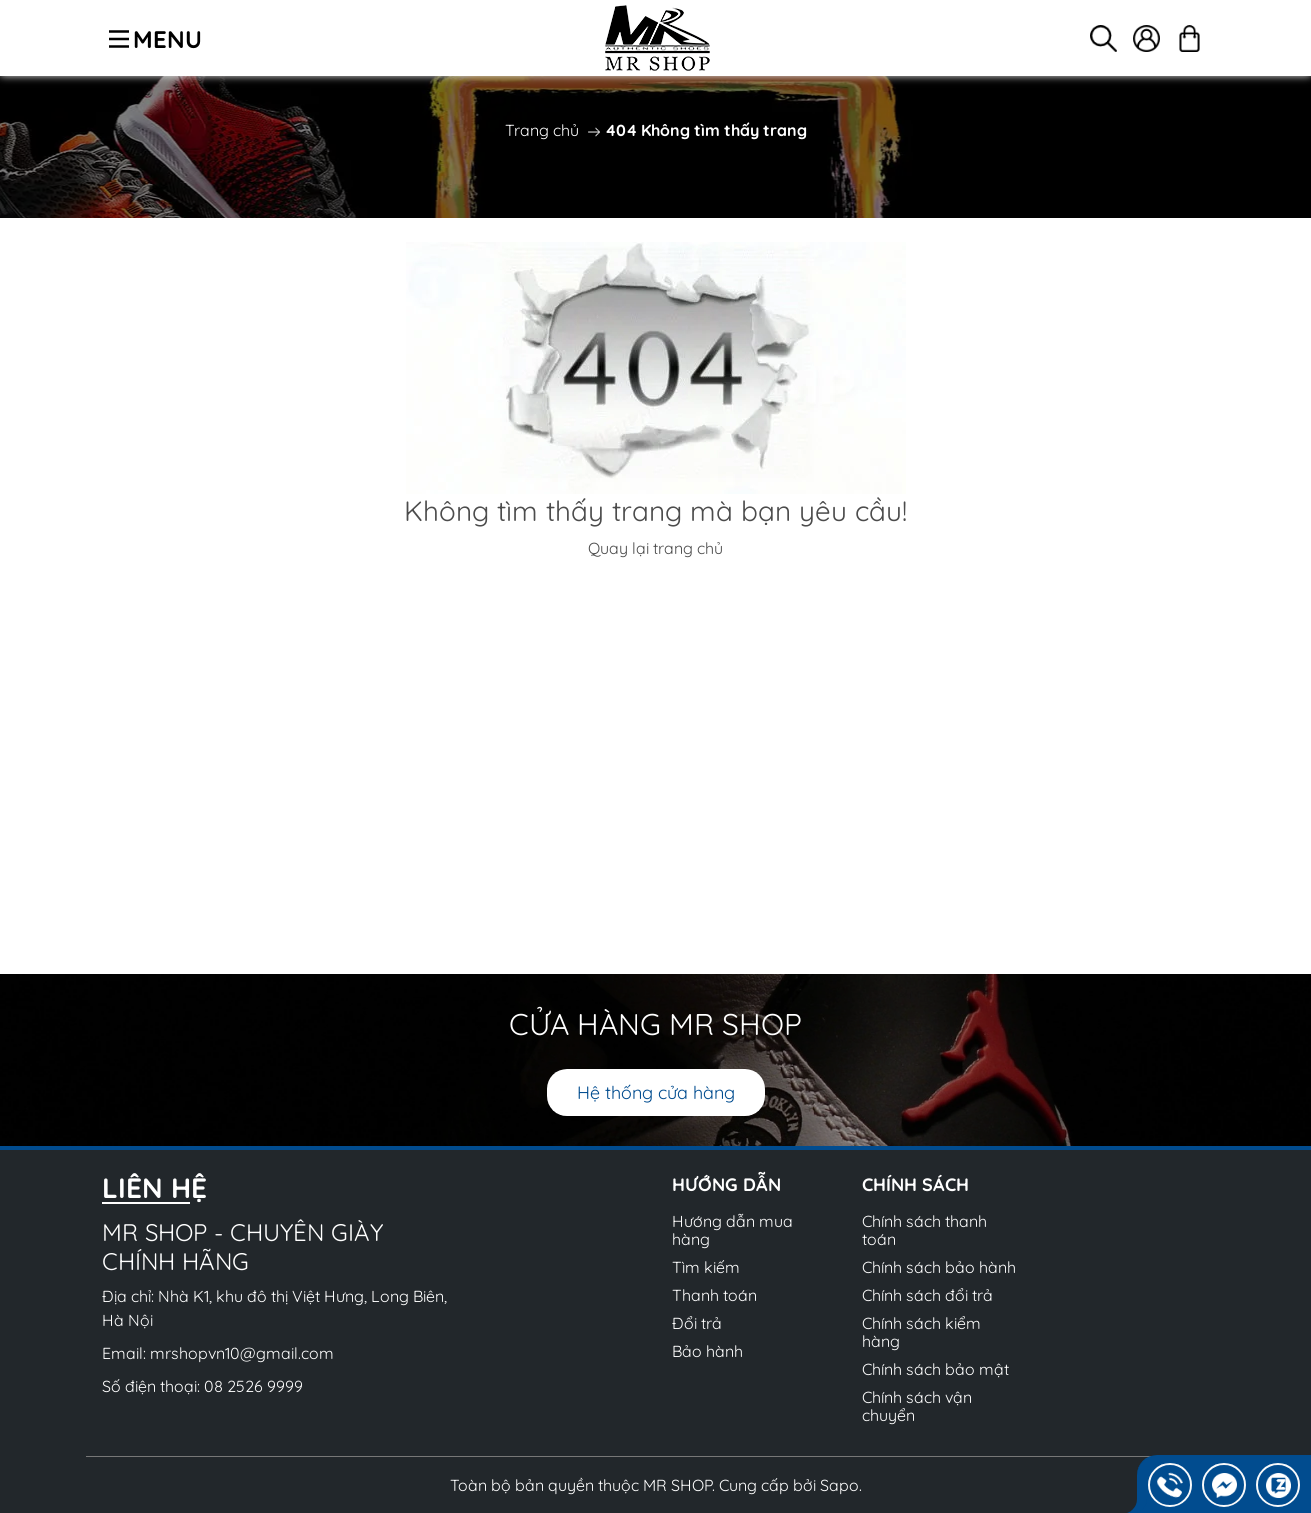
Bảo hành (707, 1351)
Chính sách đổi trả (927, 1295)
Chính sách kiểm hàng (921, 1332)
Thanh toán (714, 1295)
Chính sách (915, 1184)
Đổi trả (697, 1323)
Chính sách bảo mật (935, 1369)
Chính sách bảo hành (939, 1267)
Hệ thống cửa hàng (656, 1092)
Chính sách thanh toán (924, 1230)
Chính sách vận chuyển (917, 1406)
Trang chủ (542, 130)
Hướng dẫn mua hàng (732, 1230)
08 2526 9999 (253, 1386)
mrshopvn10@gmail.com (242, 1353)
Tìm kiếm (706, 1267)
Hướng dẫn (726, 1184)
